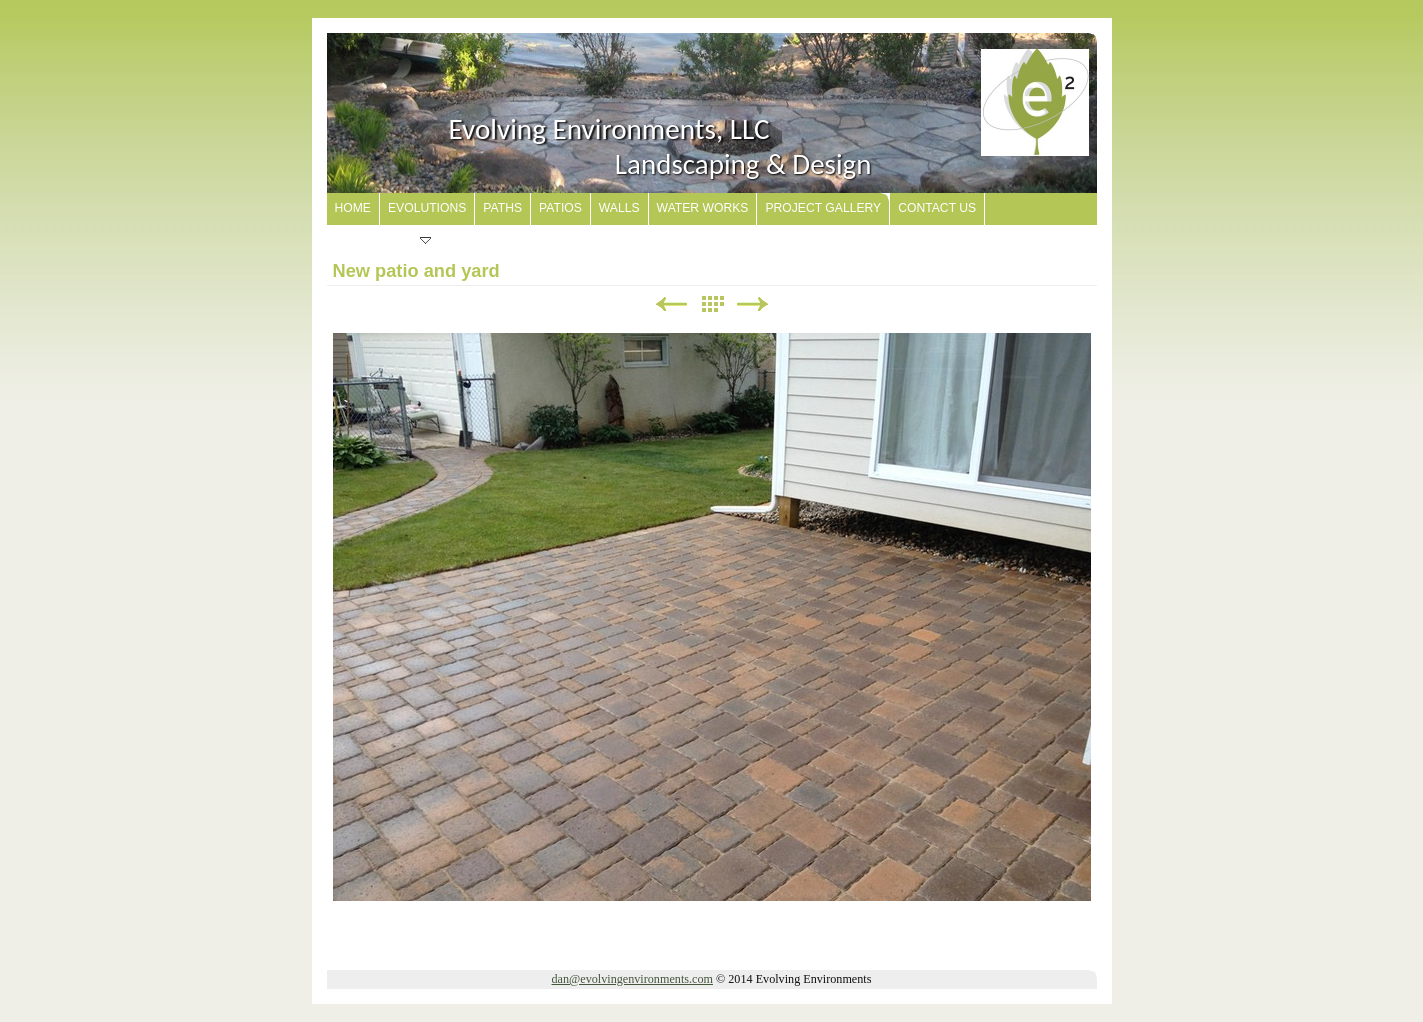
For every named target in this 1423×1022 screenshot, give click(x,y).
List (712, 304)
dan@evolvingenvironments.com (632, 979)
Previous (671, 304)
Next (753, 304)
